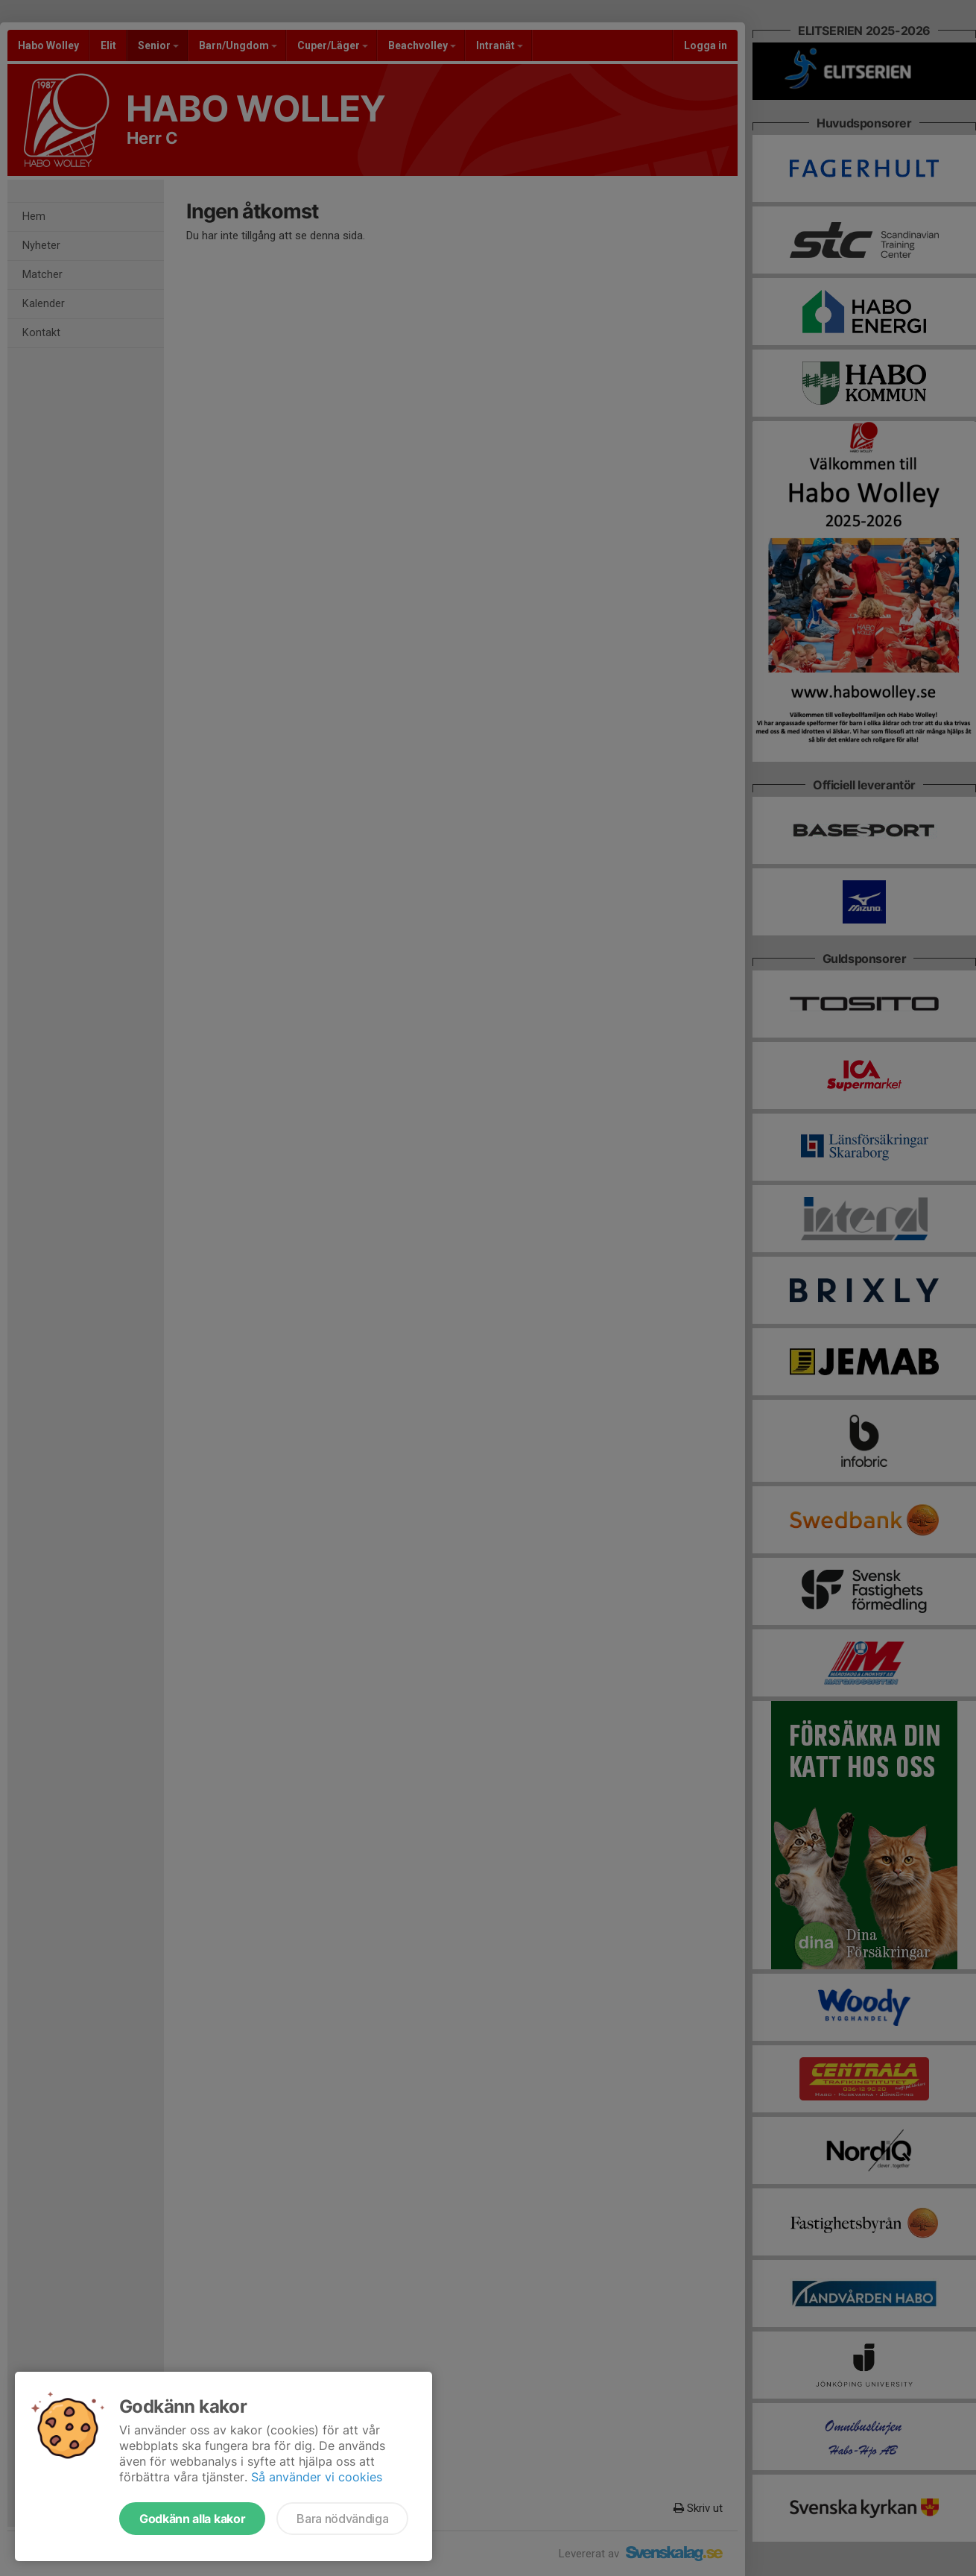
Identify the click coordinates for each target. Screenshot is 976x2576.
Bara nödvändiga (342, 2518)
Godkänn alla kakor (192, 2518)
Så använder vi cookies (316, 2476)
